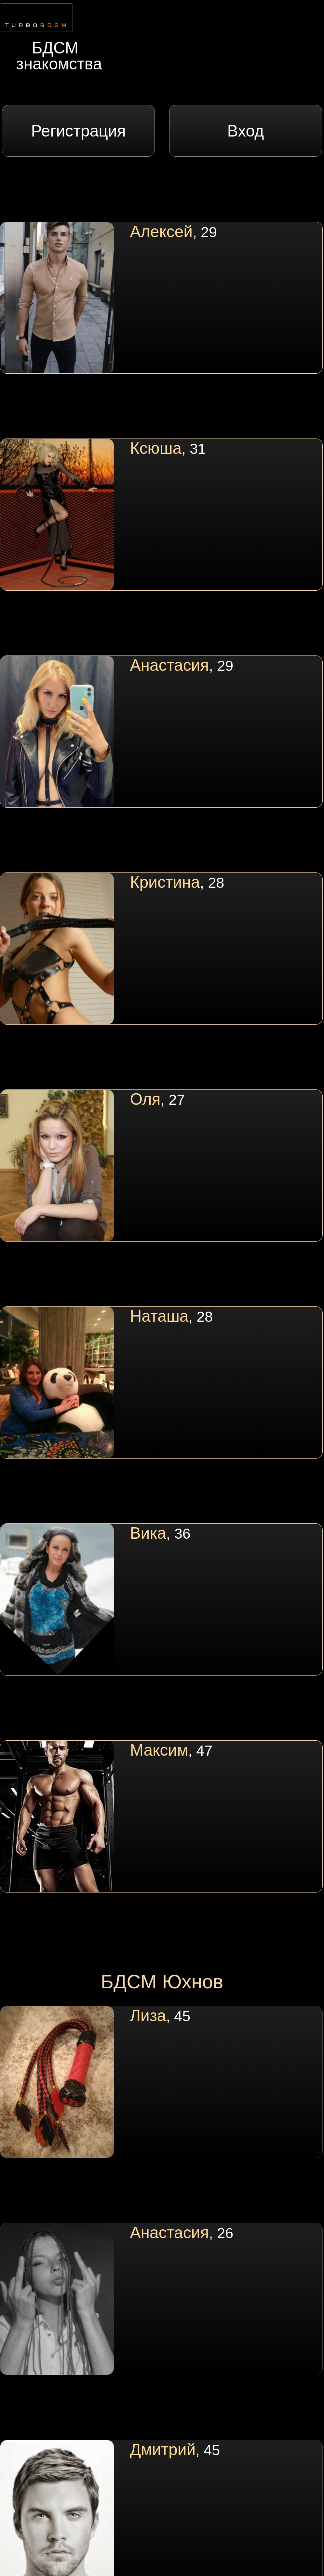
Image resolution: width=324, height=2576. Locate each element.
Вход (245, 131)
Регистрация (78, 131)
